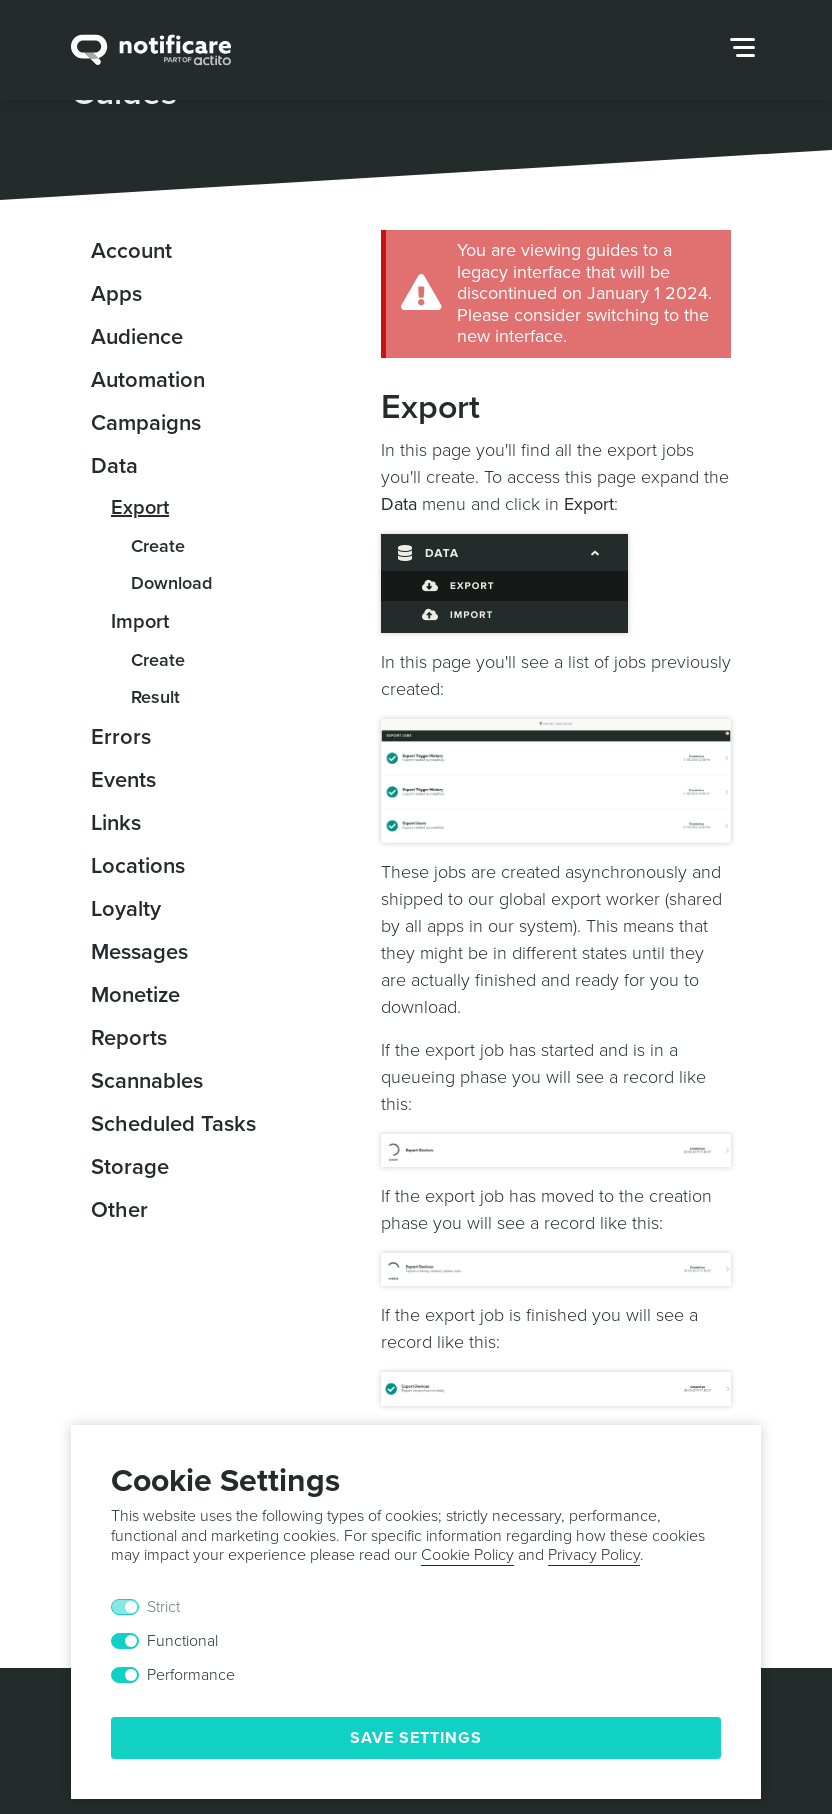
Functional (182, 1641)
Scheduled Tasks (173, 1124)
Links (116, 823)
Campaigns (146, 423)
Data (114, 466)
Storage (130, 1167)
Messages (139, 952)
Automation (148, 380)
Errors (121, 737)
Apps (116, 294)
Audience (137, 337)
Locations (138, 866)
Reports (129, 1038)
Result (155, 697)
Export (140, 508)
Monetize (135, 995)
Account (131, 251)
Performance (191, 1675)
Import (140, 622)
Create (158, 546)
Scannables (147, 1081)
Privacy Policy (594, 1555)
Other (119, 1210)
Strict (163, 1607)
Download (171, 583)
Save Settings (416, 1738)
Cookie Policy (467, 1555)
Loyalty (126, 909)
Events (123, 780)
